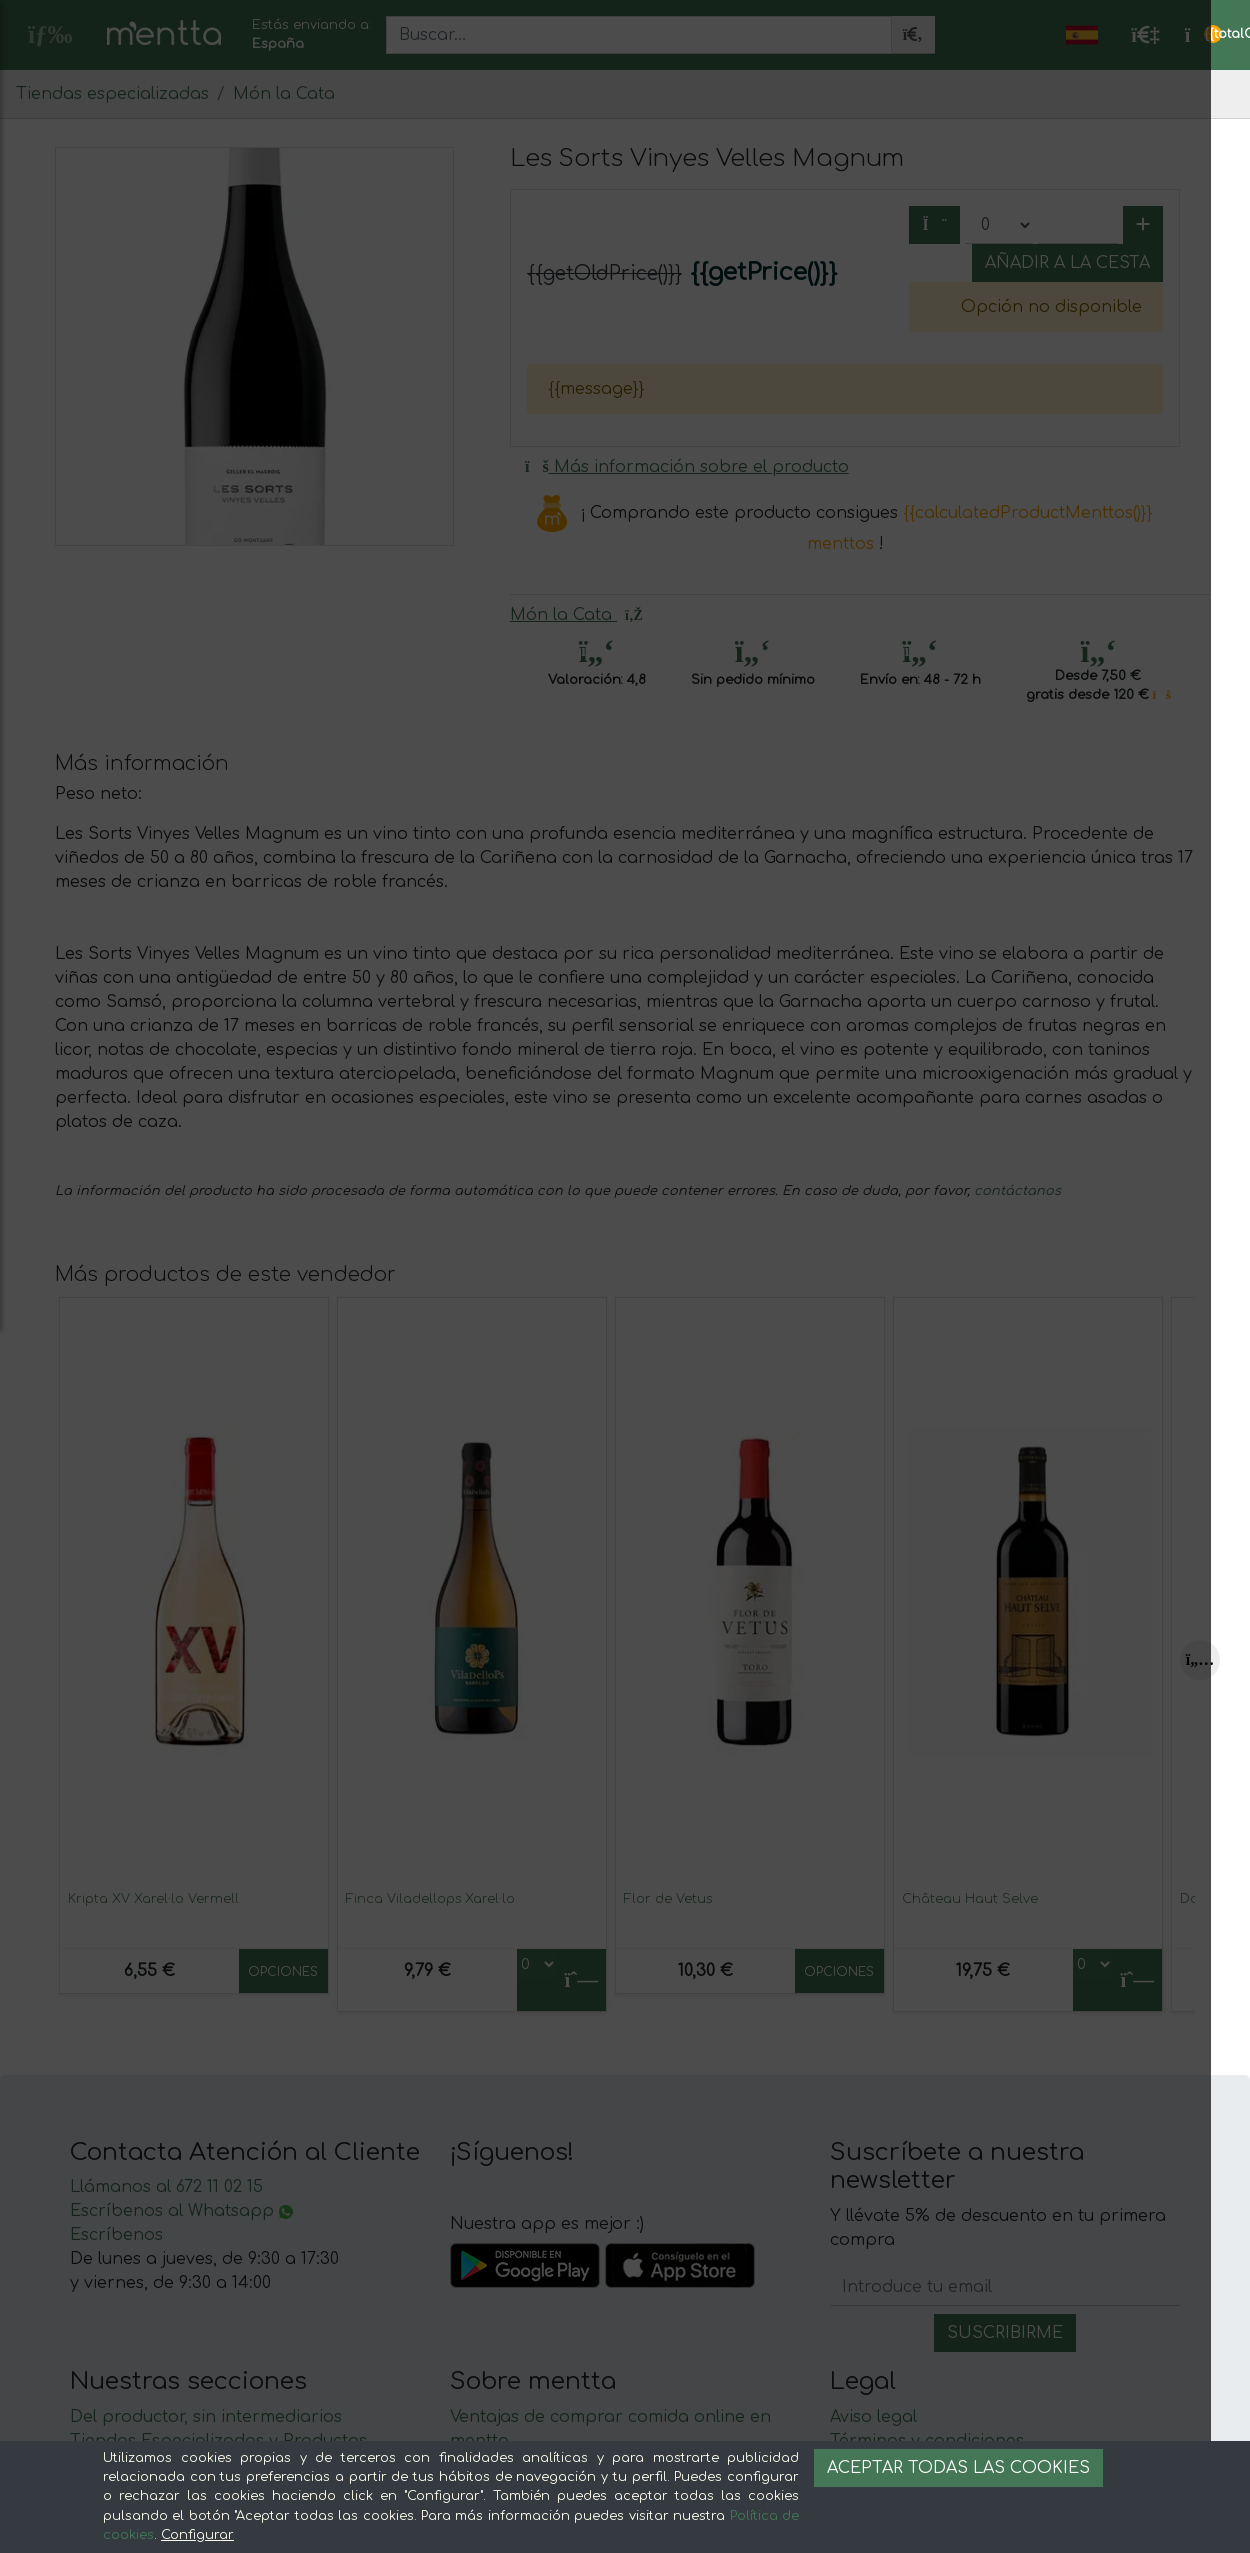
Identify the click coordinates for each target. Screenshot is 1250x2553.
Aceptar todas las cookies (958, 2468)
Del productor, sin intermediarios (206, 2417)
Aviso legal (873, 2417)
